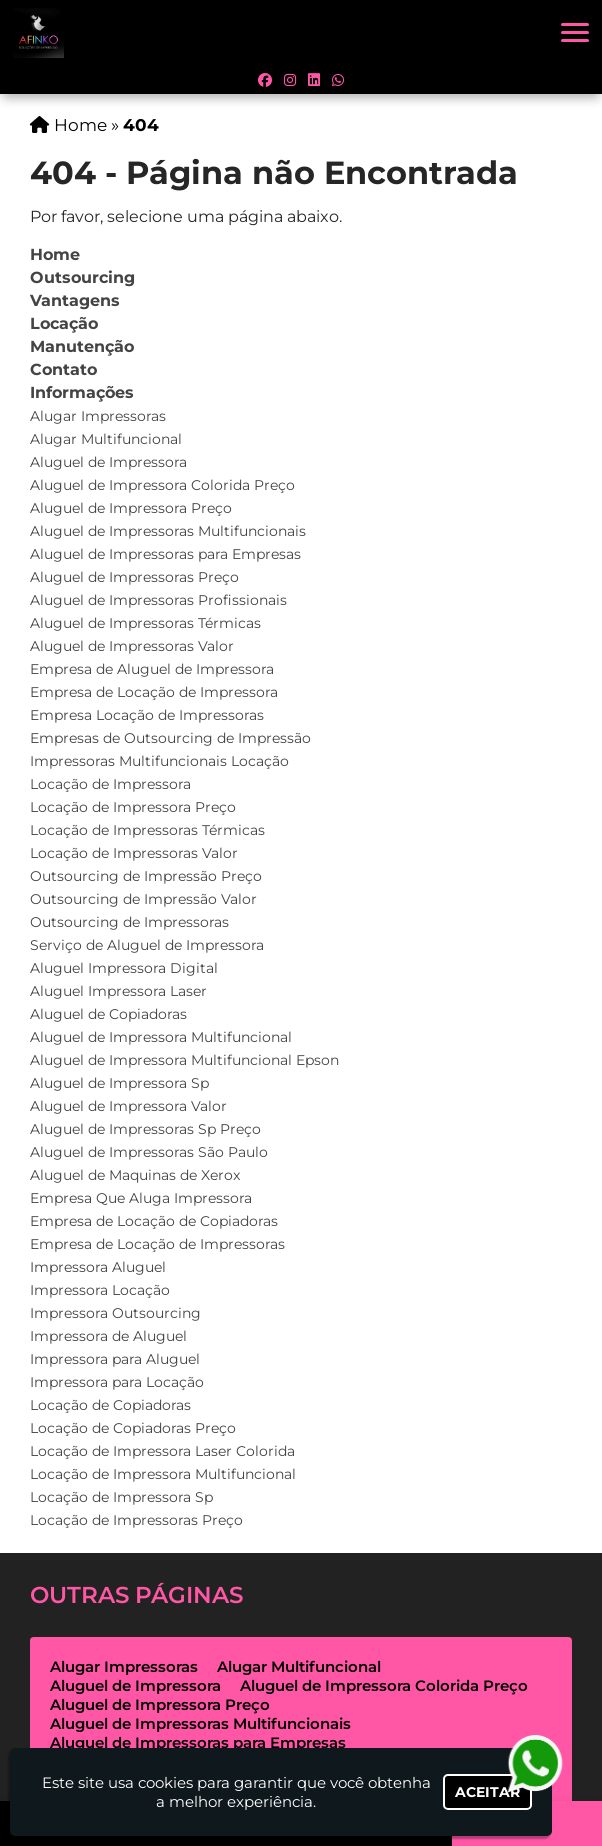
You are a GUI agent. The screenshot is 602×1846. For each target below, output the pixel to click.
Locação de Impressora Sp (121, 1497)
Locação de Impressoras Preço (136, 1520)
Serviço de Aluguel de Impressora (147, 945)
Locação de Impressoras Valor (134, 853)
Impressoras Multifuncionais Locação (159, 761)
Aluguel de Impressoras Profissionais (158, 600)
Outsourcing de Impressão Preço (146, 876)
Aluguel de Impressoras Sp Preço (145, 1129)
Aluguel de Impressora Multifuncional (161, 1037)
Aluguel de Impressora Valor (128, 1106)
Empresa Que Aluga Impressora (141, 1198)
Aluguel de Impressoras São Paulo (149, 1152)
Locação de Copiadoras (110, 1405)
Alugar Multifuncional (106, 439)
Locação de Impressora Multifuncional (163, 1474)
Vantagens (75, 300)
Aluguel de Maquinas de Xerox (135, 1175)
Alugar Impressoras (98, 416)
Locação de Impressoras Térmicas (147, 830)
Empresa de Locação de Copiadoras (154, 1221)
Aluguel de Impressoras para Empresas (165, 554)
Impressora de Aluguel (108, 1336)
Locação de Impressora (110, 784)
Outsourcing (82, 277)
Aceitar (487, 1792)
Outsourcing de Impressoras (129, 922)
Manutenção (82, 346)
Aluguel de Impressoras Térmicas (145, 623)
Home (55, 254)
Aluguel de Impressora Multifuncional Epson (184, 1060)
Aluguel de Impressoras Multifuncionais (168, 531)
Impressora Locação (100, 1290)
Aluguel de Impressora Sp (119, 1083)
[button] (575, 32)
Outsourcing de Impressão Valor (143, 899)
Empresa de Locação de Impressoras (157, 1244)
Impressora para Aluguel (115, 1359)
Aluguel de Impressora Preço (131, 508)
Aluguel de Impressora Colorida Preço (162, 485)
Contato (63, 369)
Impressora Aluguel (98, 1267)
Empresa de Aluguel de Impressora (152, 669)
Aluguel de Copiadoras (108, 1014)
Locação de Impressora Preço (133, 807)
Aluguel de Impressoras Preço (134, 577)
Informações (82, 392)
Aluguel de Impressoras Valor (132, 646)
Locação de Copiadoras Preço (133, 1428)
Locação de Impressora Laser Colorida (162, 1451)
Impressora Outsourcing (115, 1313)
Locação (64, 323)
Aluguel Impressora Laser (118, 991)
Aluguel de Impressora (108, 462)
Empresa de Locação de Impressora (154, 692)
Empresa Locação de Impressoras (147, 715)
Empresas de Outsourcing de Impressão (170, 738)
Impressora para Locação (117, 1382)
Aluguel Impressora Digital (124, 968)
